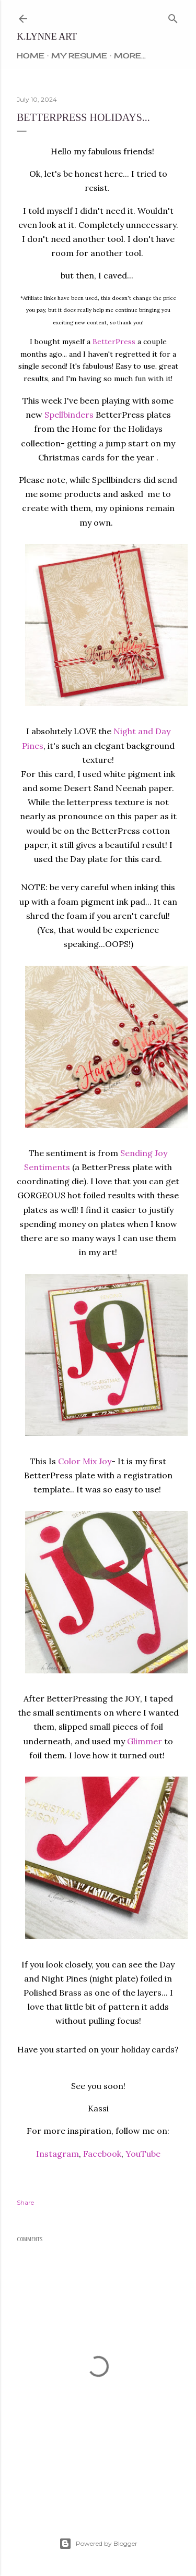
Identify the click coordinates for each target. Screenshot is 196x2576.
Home (30, 55)
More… (130, 55)
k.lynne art (47, 36)
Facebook (102, 2153)
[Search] (173, 16)
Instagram (57, 2153)
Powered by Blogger (98, 2543)
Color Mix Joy (84, 1461)
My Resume (79, 55)
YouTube (142, 2153)
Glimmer (144, 1741)
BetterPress (114, 341)
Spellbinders (69, 414)
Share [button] (25, 2202)
